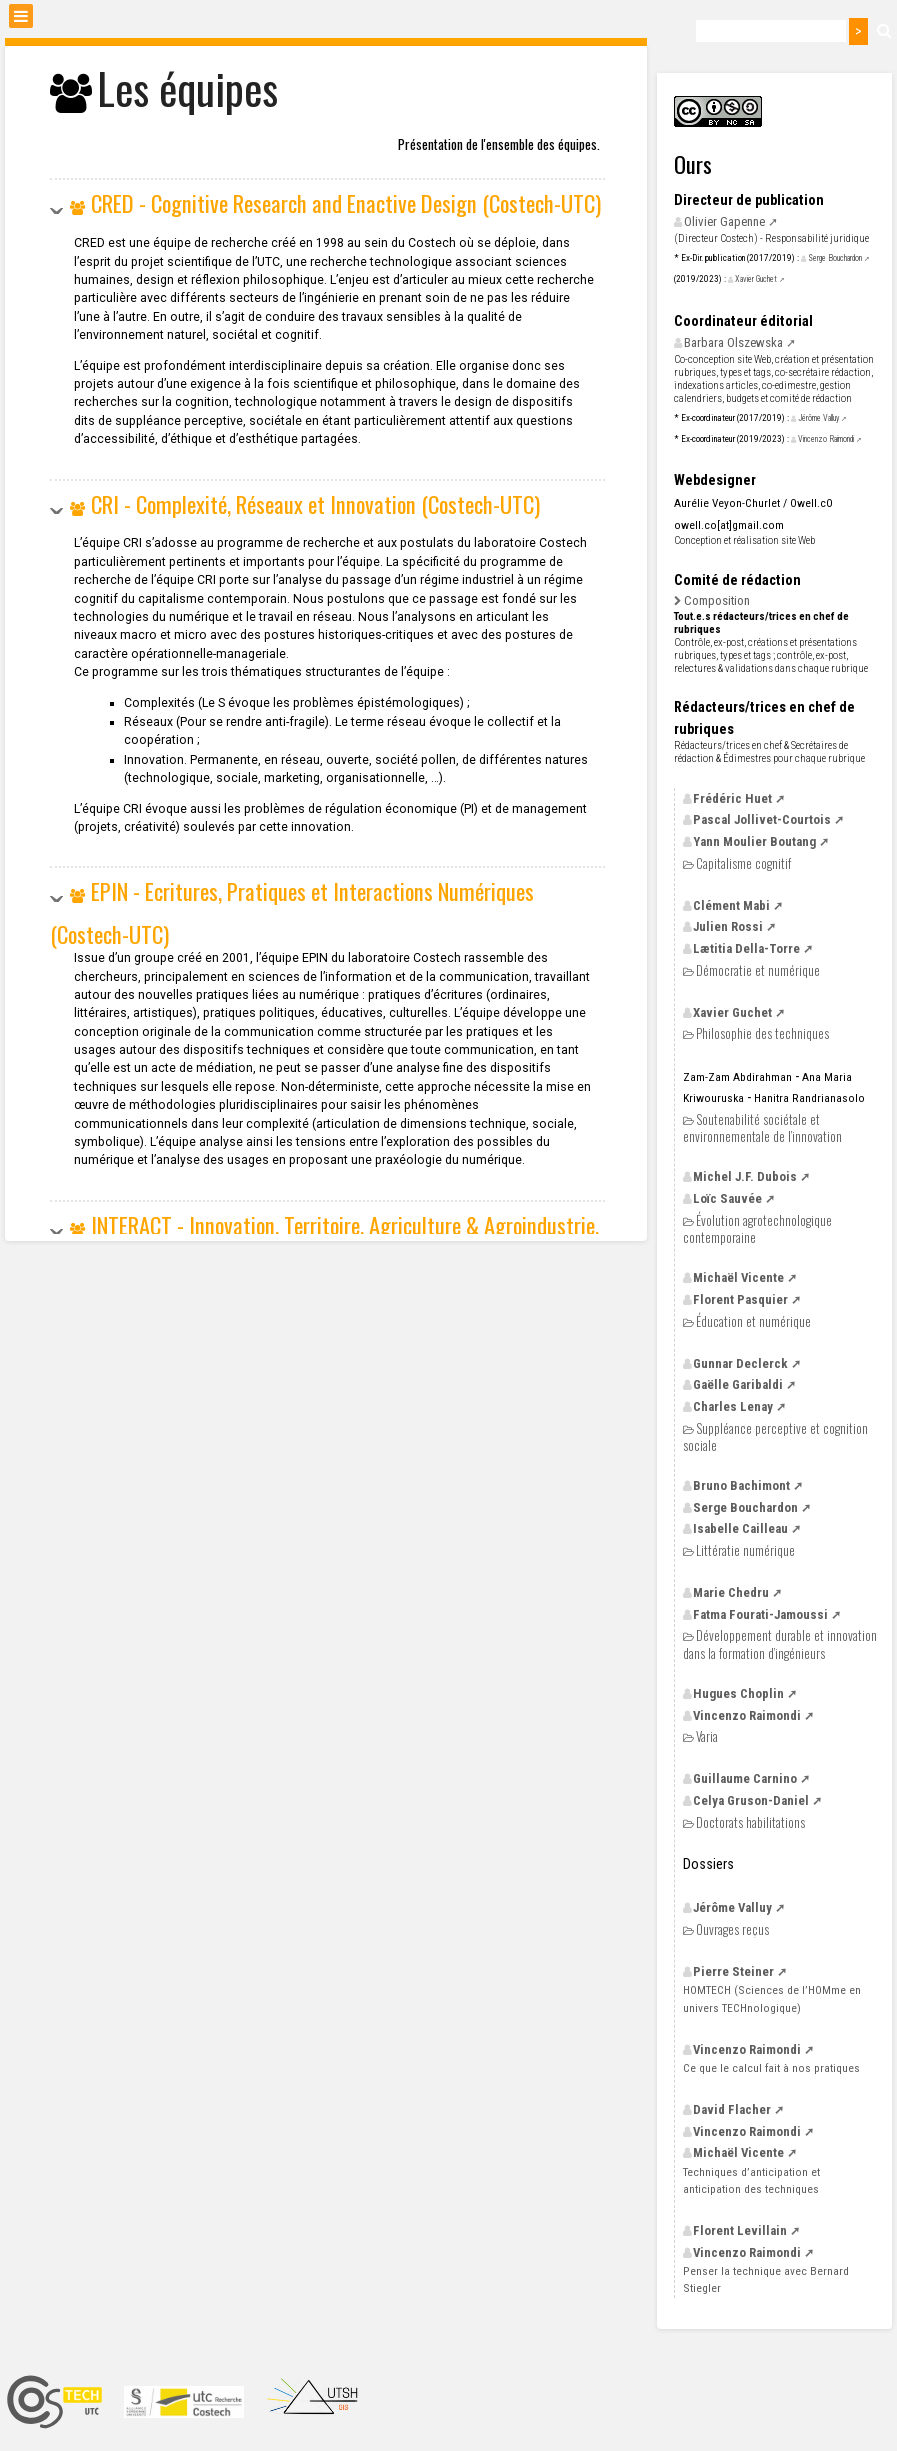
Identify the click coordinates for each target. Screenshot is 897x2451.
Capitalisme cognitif (743, 863)
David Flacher (732, 2109)
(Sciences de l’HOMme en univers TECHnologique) (772, 1998)
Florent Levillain (740, 2230)
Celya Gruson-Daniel (751, 1800)
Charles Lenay (733, 1406)
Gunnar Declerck (740, 1363)
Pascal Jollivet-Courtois (762, 819)
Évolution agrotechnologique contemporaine (757, 1228)
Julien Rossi (728, 926)
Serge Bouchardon (835, 258)
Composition (717, 600)
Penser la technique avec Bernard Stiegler (766, 2279)
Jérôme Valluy (818, 418)
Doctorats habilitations (750, 1822)
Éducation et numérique (753, 1321)
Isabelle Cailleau (740, 1528)
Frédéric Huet (732, 798)
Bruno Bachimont (741, 1485)
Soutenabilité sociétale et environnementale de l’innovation (762, 1127)
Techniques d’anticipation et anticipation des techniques (751, 2180)
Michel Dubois (745, 1176)
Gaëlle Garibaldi (738, 1384)
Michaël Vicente (738, 1277)
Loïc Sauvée (727, 1198)
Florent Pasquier (740, 1299)
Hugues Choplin (738, 1693)
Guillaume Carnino (745, 1778)
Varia (707, 1736)
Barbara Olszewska (733, 342)
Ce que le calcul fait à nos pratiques (771, 2068)
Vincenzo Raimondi (826, 439)
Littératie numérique (745, 1550)
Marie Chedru (731, 1592)
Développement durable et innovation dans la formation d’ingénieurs (780, 1643)
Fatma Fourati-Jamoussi (760, 1614)
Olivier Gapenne (724, 221)
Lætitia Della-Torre (746, 948)
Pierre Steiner (733, 1971)
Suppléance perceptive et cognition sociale (775, 1436)
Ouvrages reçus (732, 1929)
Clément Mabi (731, 905)
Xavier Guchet (756, 279)
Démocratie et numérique (758, 970)
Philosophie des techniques (762, 1033)
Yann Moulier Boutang (754, 841)
